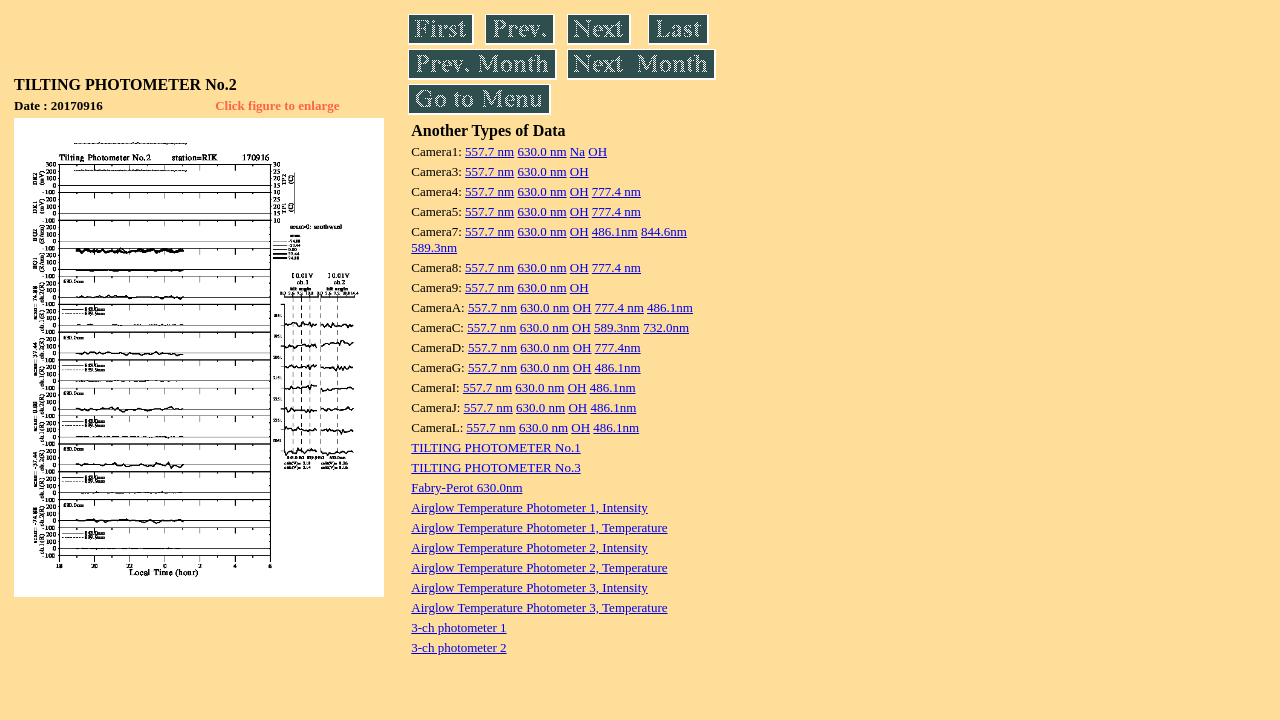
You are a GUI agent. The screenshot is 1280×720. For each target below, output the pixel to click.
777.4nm (618, 347)
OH (597, 151)
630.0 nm (541, 151)
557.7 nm (489, 151)
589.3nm (434, 247)
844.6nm (664, 231)
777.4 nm (616, 191)
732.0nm (666, 327)
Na (577, 151)
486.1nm (615, 231)
